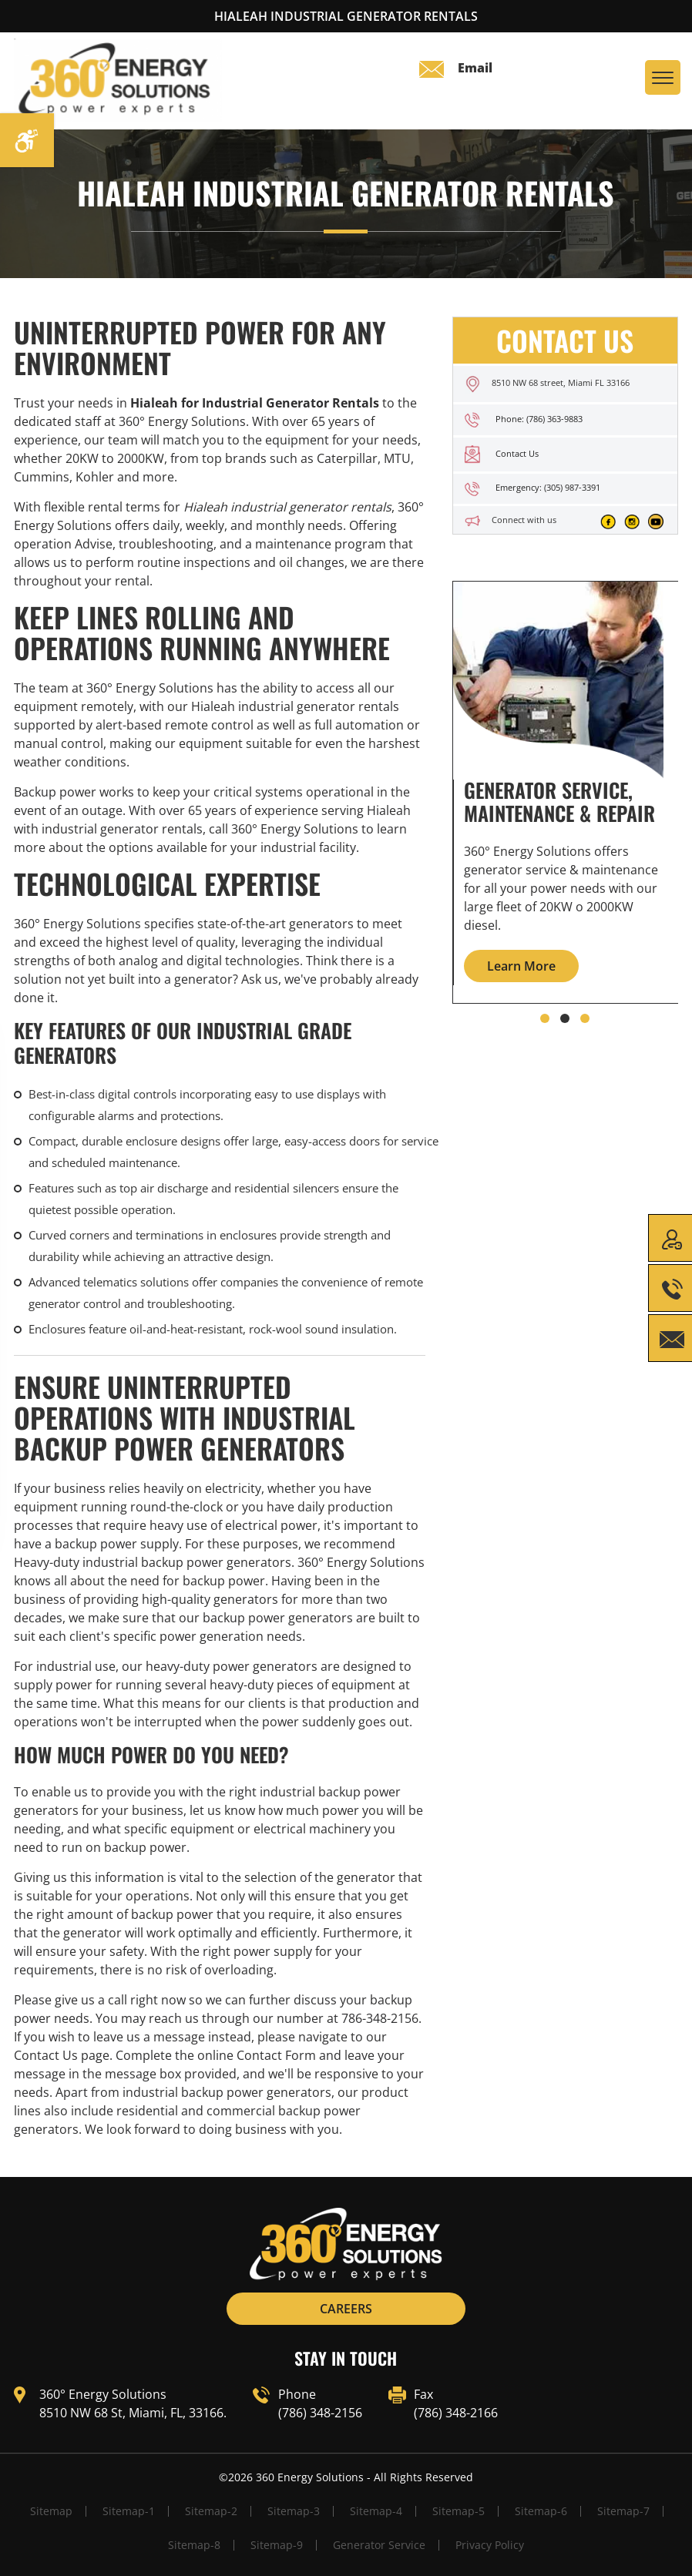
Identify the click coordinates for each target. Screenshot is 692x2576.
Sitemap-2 (211, 2511)
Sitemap (51, 2511)
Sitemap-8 (194, 2544)
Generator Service (379, 2544)
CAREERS (346, 2308)
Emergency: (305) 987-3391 (547, 487)
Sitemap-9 (276, 2544)
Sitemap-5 (458, 2511)
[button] (544, 1018)
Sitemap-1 (128, 2511)
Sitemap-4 (376, 2511)
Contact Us (517, 453)
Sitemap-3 (293, 2511)
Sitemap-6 (541, 2511)
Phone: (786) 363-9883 (539, 418)
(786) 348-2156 (320, 2412)
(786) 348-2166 (456, 2412)
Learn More (521, 966)
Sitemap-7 (623, 2511)
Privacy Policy (489, 2544)
